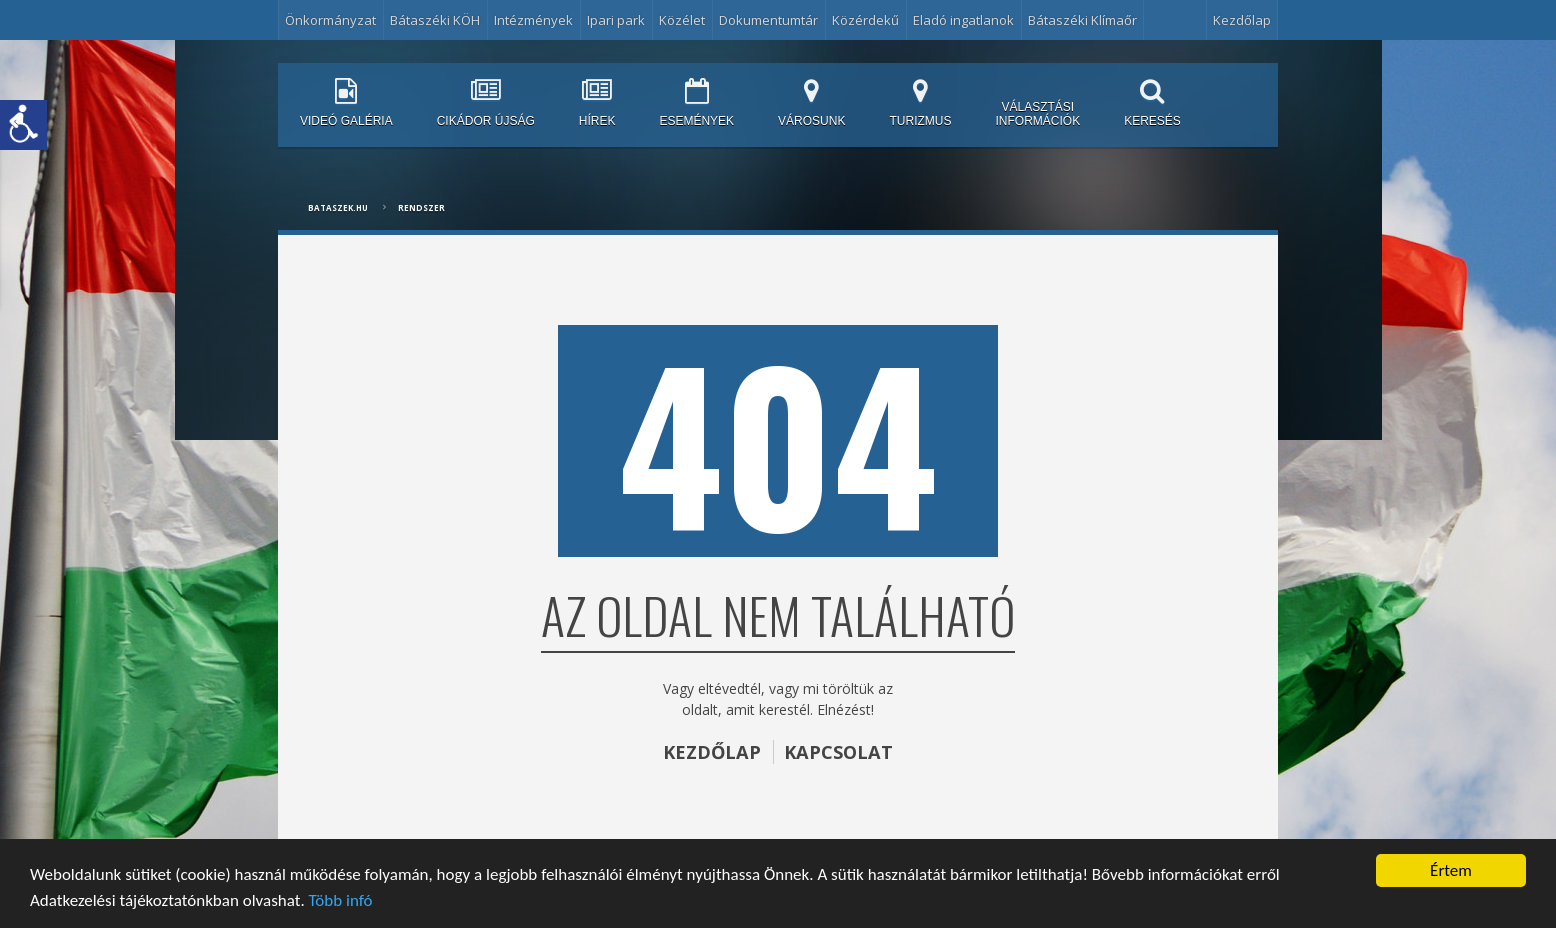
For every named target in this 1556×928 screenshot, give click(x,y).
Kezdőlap (1242, 20)
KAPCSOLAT (838, 752)
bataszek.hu (338, 207)
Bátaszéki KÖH (435, 20)
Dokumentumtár (768, 20)
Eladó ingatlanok (963, 20)
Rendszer (421, 207)
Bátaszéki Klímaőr (1082, 20)
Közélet (682, 20)
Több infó (341, 900)
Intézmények (533, 20)
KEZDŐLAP (712, 752)
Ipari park (616, 20)
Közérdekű (865, 20)
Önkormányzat (330, 20)
